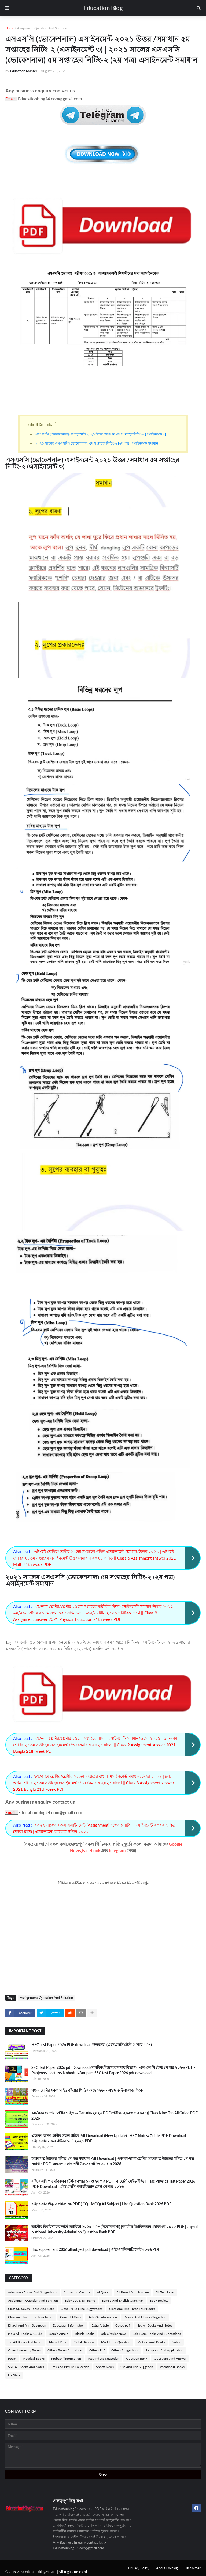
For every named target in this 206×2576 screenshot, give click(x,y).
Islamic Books (84, 2334)
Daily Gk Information (102, 2317)
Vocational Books (172, 2367)
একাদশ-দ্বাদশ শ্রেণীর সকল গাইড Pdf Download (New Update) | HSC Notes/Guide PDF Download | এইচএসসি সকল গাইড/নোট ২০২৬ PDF (109, 2138)
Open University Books (24, 2350)
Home (9, 28)
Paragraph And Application (164, 2350)
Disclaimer (193, 2568)
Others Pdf (97, 2350)
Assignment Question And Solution (42, 28)
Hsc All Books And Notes (154, 2325)
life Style (14, 2375)
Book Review (159, 2300)
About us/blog (167, 2568)
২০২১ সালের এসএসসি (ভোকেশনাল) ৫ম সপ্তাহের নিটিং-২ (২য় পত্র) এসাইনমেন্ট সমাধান (96, 443)
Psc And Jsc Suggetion (103, 2359)
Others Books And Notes (65, 2350)
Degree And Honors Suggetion (145, 2317)
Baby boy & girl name (80, 2300)
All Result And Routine (132, 2292)
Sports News (105, 2367)
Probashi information (66, 2359)
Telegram (117, 1850)
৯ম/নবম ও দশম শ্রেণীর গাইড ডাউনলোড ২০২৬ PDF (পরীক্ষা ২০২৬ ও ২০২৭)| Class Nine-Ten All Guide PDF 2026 (114, 2115)
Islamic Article (58, 2334)
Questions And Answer (170, 2359)
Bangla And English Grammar (122, 2300)
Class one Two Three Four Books (132, 2309)
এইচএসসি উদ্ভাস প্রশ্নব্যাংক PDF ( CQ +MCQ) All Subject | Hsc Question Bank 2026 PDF (101, 2204)
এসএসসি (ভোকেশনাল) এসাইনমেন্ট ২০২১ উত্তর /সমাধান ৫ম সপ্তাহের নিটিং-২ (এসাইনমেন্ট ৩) (101, 434)
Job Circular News (113, 2334)
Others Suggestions (125, 2350)
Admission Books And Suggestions (32, 2292)
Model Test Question (116, 2342)
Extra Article (100, 2325)
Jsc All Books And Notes (25, 2342)
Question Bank (136, 2359)
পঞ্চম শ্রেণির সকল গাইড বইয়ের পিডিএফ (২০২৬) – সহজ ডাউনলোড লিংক (87, 2090)
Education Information (69, 2325)
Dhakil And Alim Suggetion (27, 2325)
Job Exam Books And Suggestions (157, 2334)
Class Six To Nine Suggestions (81, 2309)
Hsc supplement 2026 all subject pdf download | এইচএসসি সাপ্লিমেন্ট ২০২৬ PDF (95, 2249)
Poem (12, 2359)
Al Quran (103, 2292)
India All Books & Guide (25, 2334)
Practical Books (34, 2359)
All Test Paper (164, 2292)
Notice (176, 2342)
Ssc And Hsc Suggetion (136, 2367)
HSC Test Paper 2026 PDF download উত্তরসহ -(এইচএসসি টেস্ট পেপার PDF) (91, 2044)
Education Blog (103, 8)
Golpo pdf (122, 2325)
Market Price (58, 2342)
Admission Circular (77, 2292)
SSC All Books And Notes (26, 2367)
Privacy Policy (138, 2568)
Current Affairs (70, 2317)
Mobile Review (83, 2342)
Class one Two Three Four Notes (30, 2317)
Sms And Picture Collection (70, 2367)
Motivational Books (151, 2342)
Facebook (91, 1850)
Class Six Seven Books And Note (31, 2309)
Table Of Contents (39, 424)
